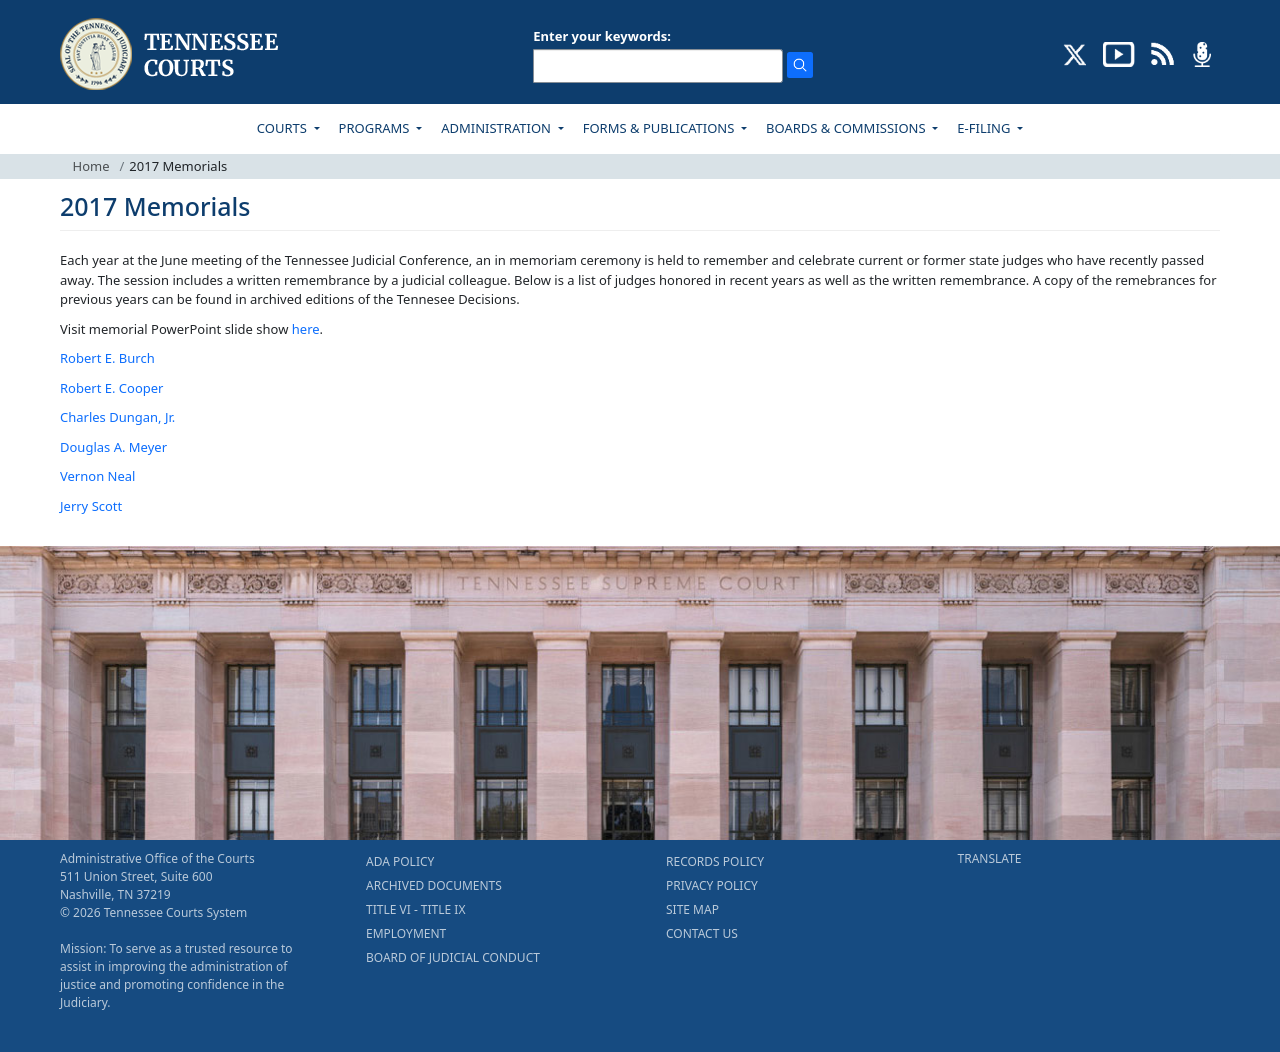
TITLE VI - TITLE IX (415, 909)
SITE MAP (692, 909)
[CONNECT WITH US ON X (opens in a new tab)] (1075, 53)
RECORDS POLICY (715, 861)
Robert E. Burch (107, 358)
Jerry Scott (91, 506)
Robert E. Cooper (111, 388)
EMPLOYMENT (406, 933)
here (306, 329)
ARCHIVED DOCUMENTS (434, 885)
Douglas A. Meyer (113, 447)
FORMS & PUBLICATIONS (660, 128)
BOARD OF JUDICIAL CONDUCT (453, 957)
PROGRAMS (376, 128)
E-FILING (985, 128)
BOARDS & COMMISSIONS (847, 128)
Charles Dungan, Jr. (117, 417)
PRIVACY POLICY (712, 885)
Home (91, 166)
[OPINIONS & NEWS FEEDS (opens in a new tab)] (1162, 53)
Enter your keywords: (602, 36)
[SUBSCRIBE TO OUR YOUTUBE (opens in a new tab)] (1119, 53)
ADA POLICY (400, 861)
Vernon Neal (97, 476)
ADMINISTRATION (497, 128)
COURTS (283, 128)
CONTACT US (702, 933)
